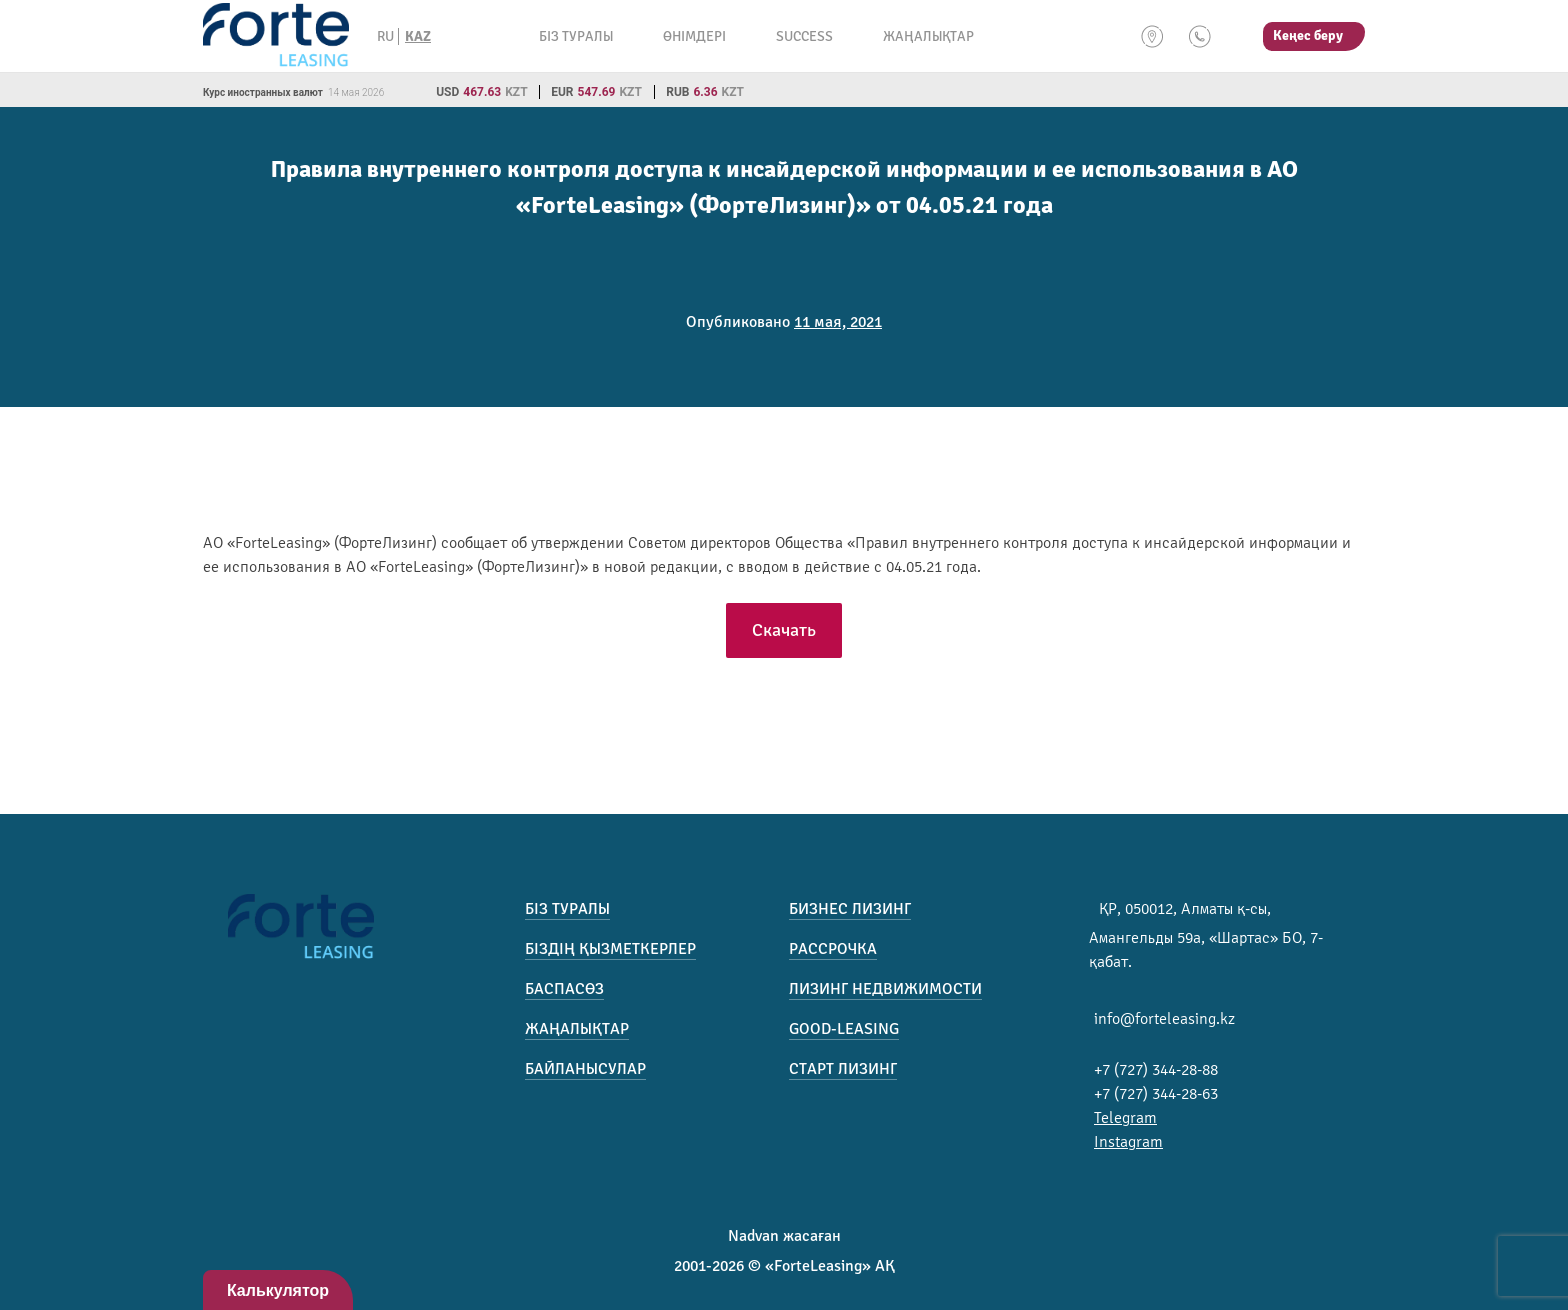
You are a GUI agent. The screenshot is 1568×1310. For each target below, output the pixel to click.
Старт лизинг (843, 1069)
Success (804, 36)
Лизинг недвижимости (885, 989)
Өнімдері (694, 36)
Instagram (1128, 1142)
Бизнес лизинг (850, 909)
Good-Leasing (844, 1029)
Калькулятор (278, 1290)
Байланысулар (585, 1069)
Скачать (784, 630)
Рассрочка (833, 949)
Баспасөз (564, 989)
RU (385, 36)
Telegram (1125, 1118)
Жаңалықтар (928, 36)
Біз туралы (576, 36)
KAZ (418, 36)
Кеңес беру (1308, 35)
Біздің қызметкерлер (610, 949)
